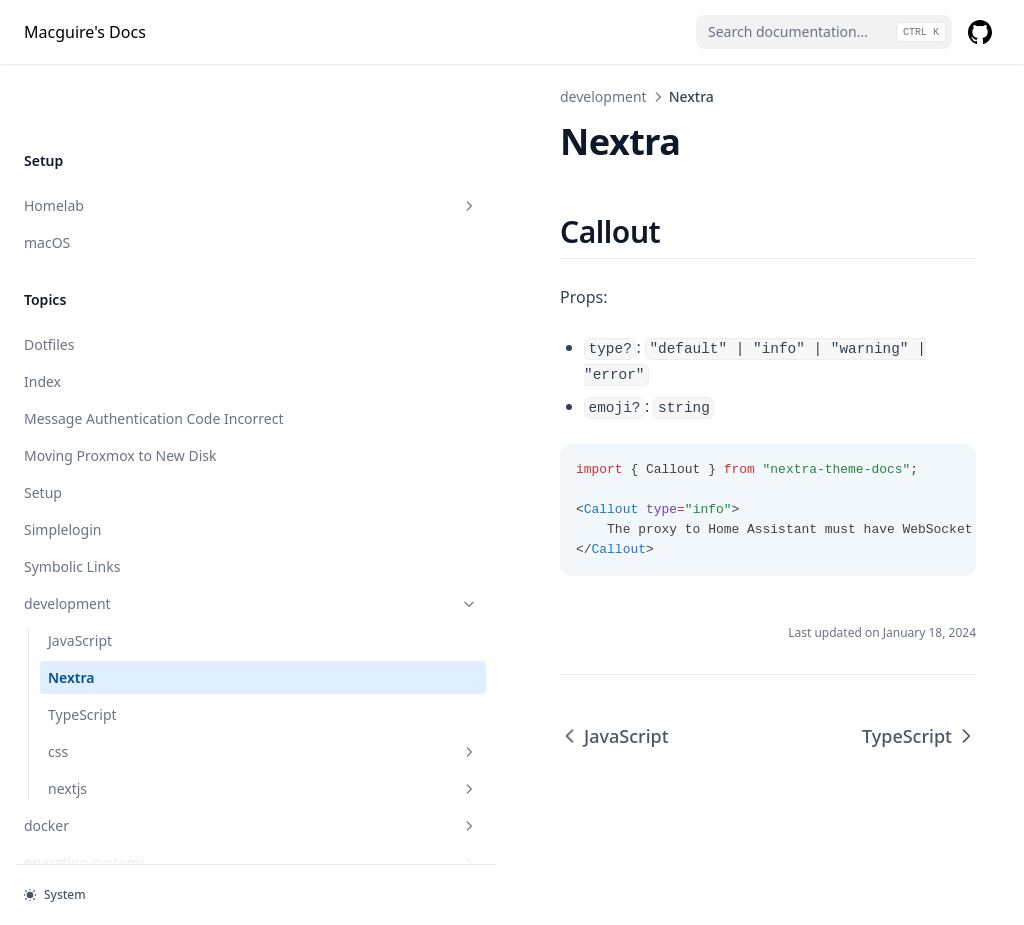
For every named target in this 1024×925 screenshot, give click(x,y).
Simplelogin (62, 388)
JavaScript (80, 499)
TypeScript (82, 573)
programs (123, 758)
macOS (47, 80)
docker (123, 684)
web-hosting (123, 832)
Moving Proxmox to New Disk (120, 314)
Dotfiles (49, 182)
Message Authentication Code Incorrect (122, 267)
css (135, 610)
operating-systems (123, 721)
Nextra (71, 536)
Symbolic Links (72, 425)
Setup (43, 351)
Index (42, 219)
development (123, 462)
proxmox (123, 795)
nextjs (135, 647)
